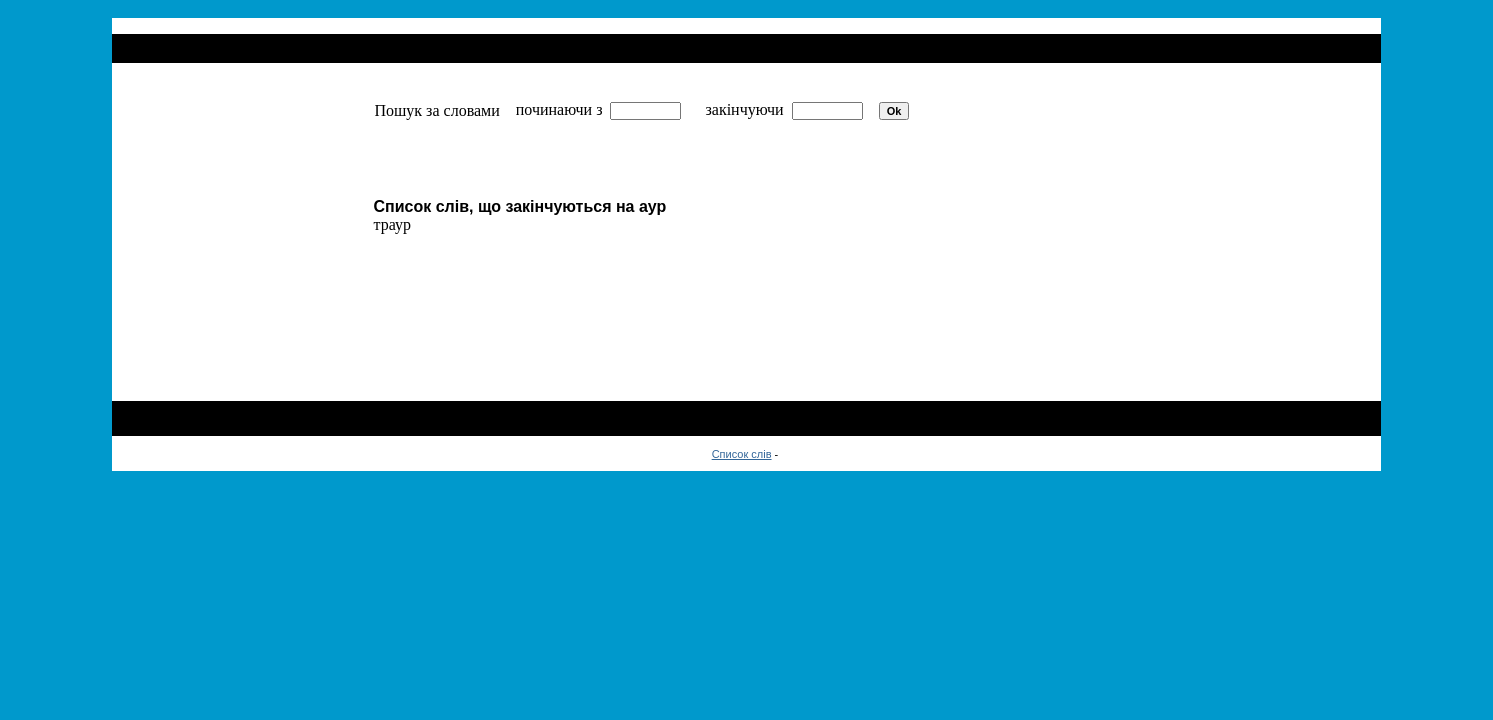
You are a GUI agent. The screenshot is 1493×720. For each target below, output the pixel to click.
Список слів (742, 454)
